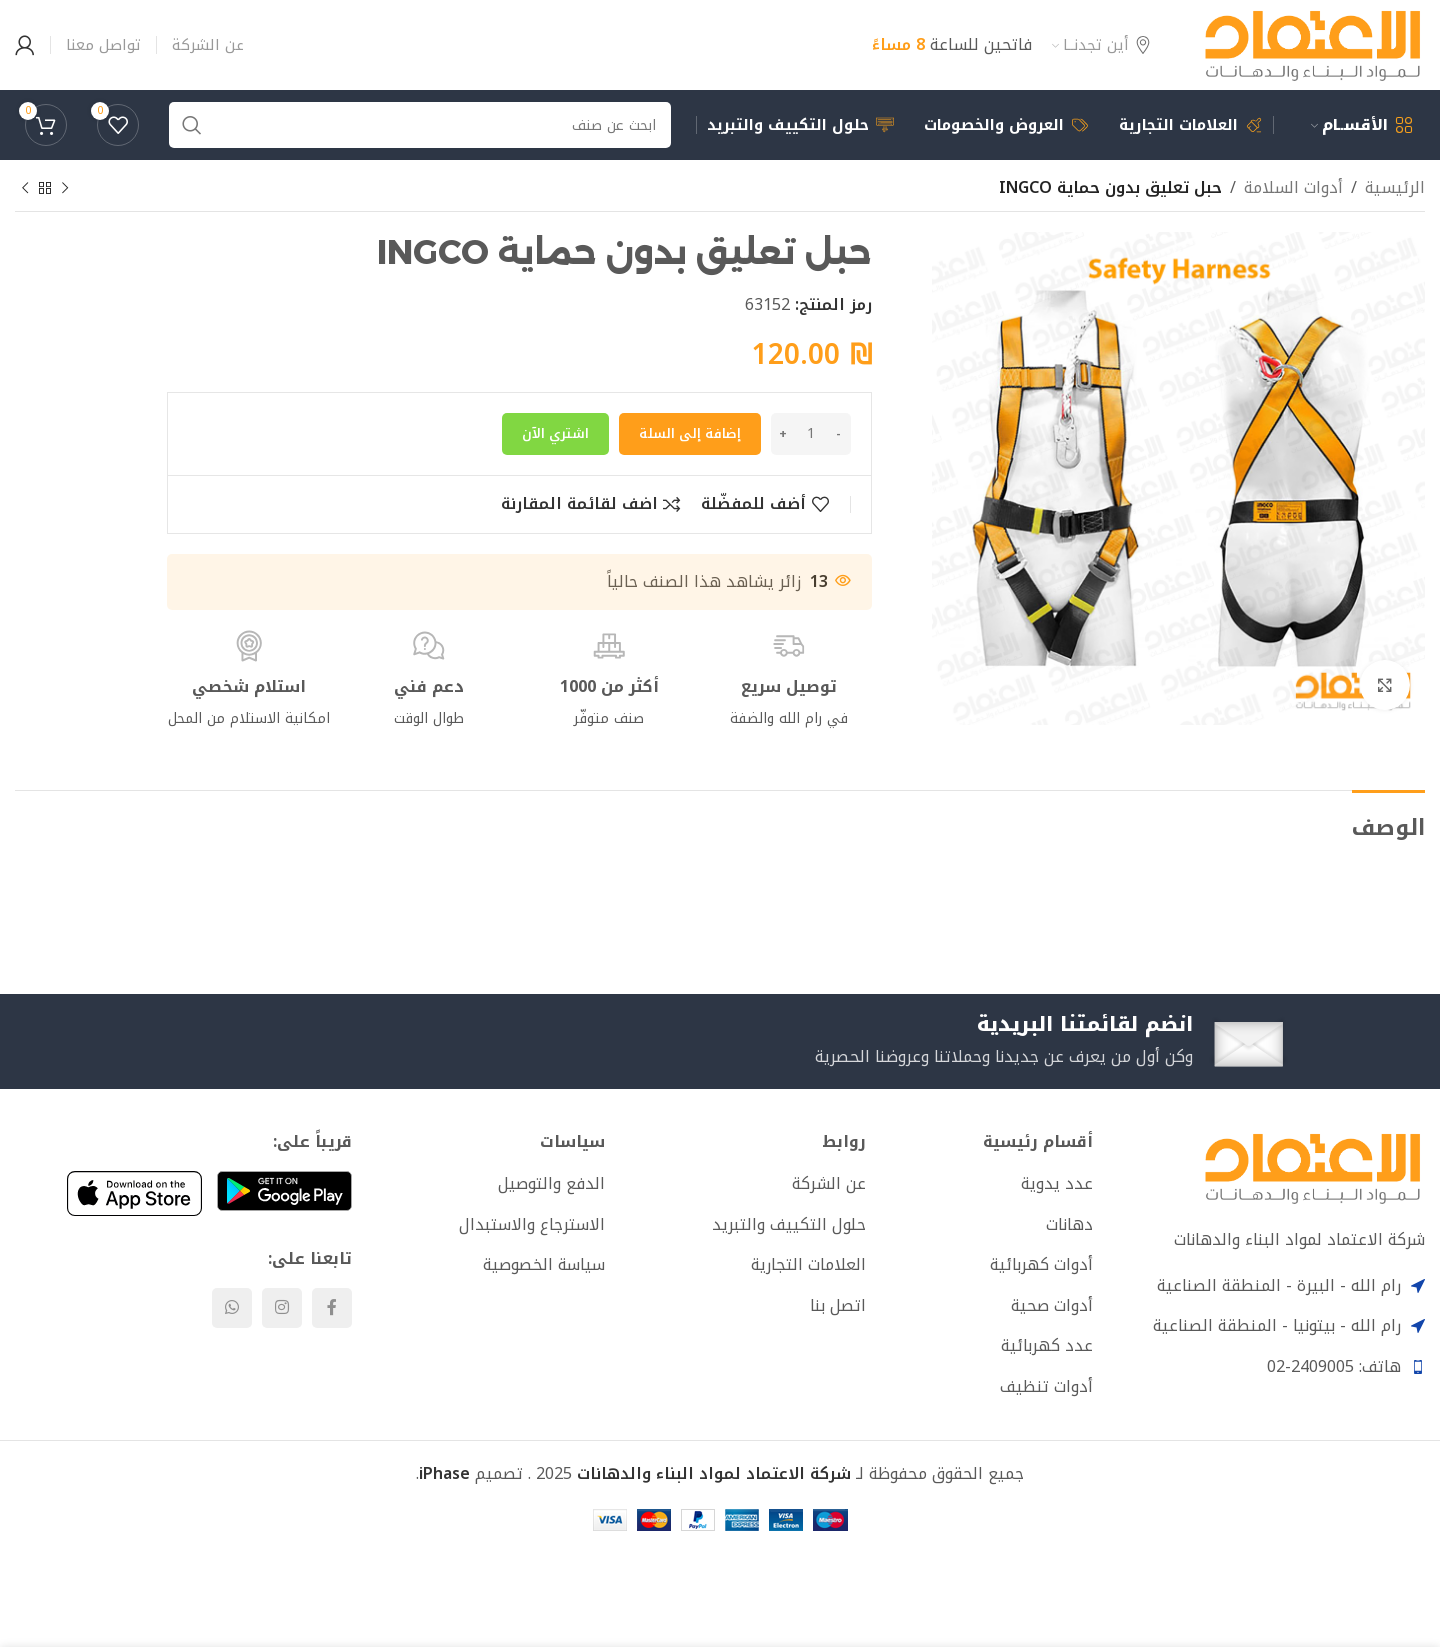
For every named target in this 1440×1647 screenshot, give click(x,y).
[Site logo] (1312, 43)
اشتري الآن (555, 433)
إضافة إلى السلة (690, 433)
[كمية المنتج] (811, 434)
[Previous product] (65, 189)
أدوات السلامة (1293, 188)
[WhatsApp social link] (232, 1308)
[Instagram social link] (282, 1308)
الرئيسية (1395, 188)
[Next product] (25, 189)
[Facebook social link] (332, 1308)
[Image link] (1312, 1167)
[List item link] (987, 1184)
